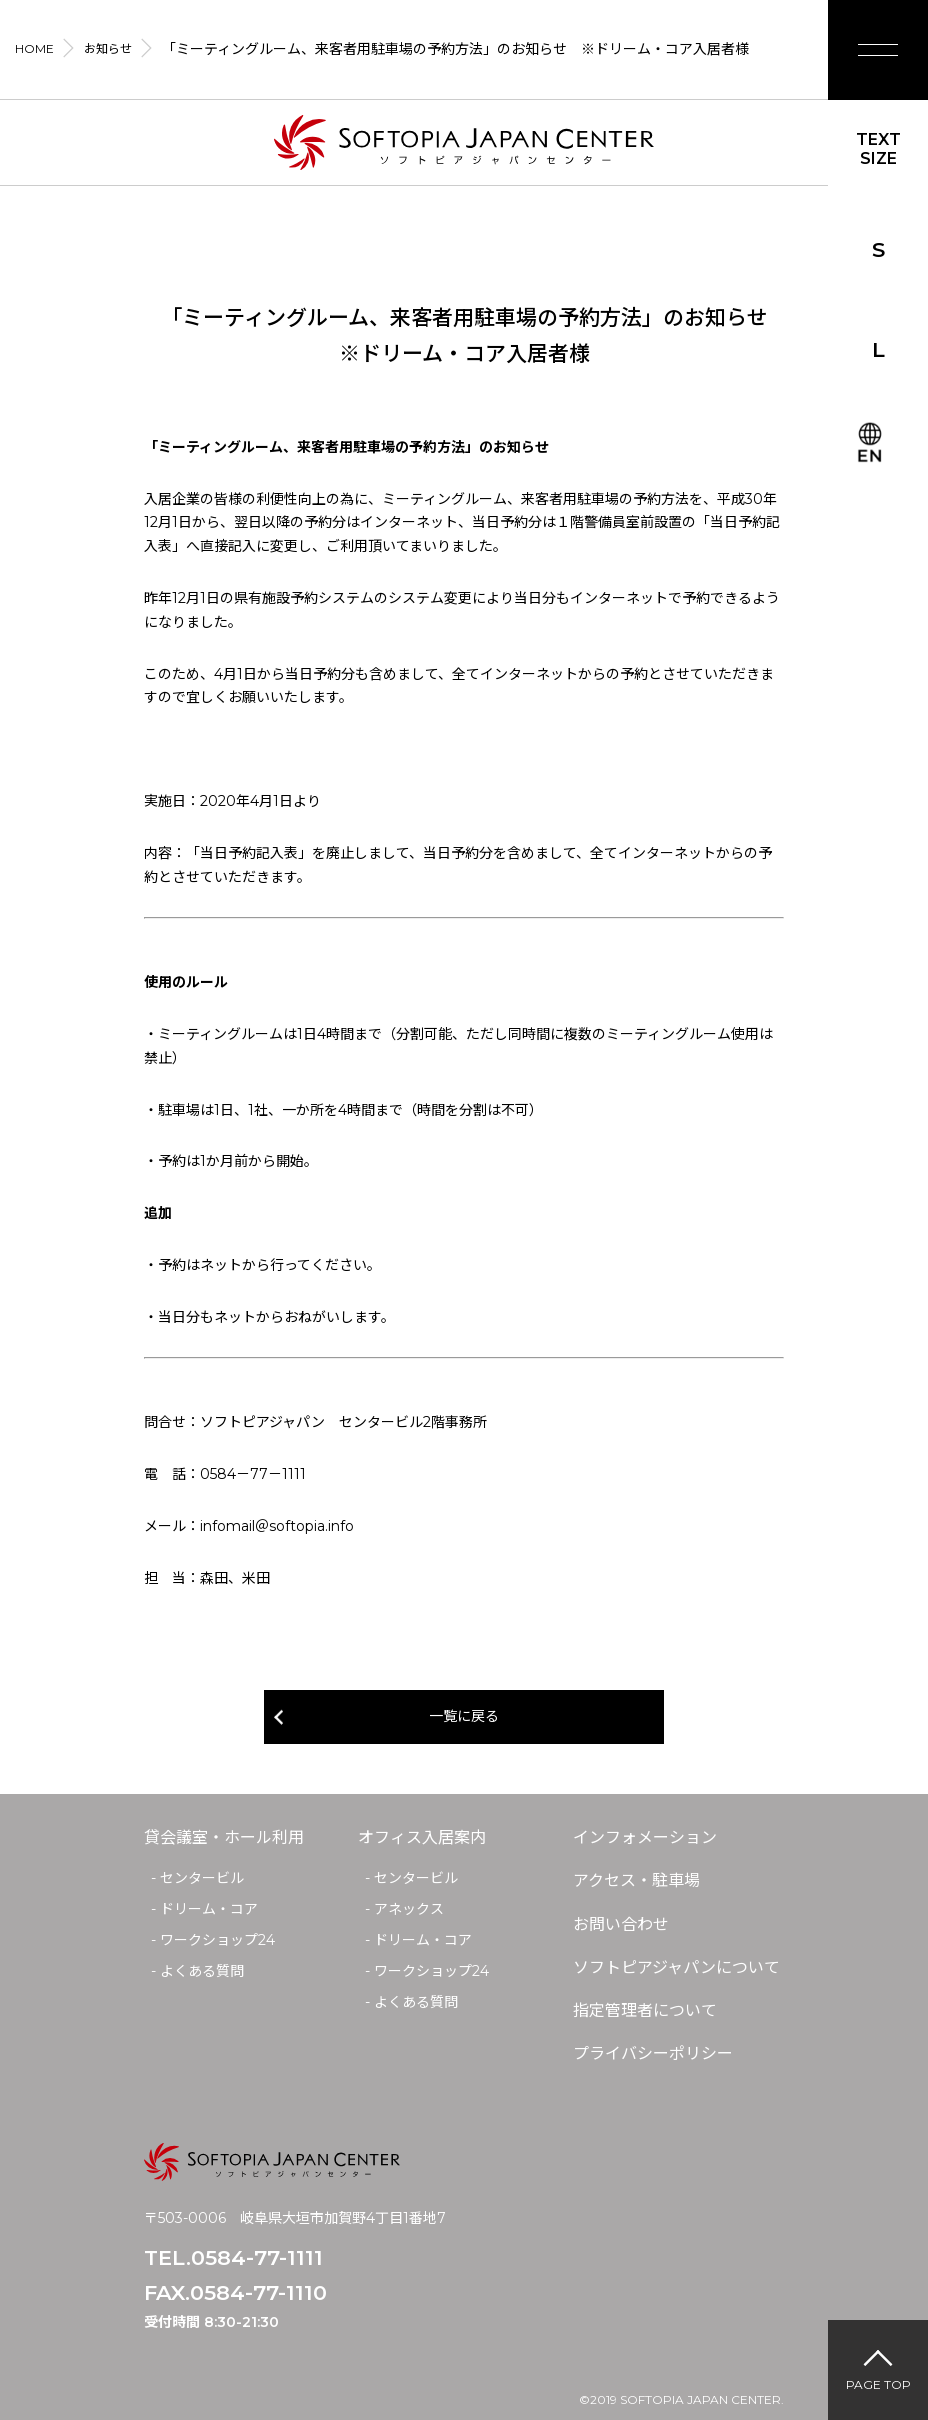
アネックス (409, 1909)
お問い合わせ (621, 1924)
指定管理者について (645, 2010)
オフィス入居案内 (422, 1837)
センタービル (202, 1878)
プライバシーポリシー (653, 2053)
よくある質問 (202, 1971)
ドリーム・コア (209, 1909)
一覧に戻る (464, 1716)
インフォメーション (645, 1837)
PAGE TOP (878, 2384)
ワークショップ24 (217, 1940)
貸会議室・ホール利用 (224, 1837)
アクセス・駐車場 (636, 1880)
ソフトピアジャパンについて (676, 1967)
